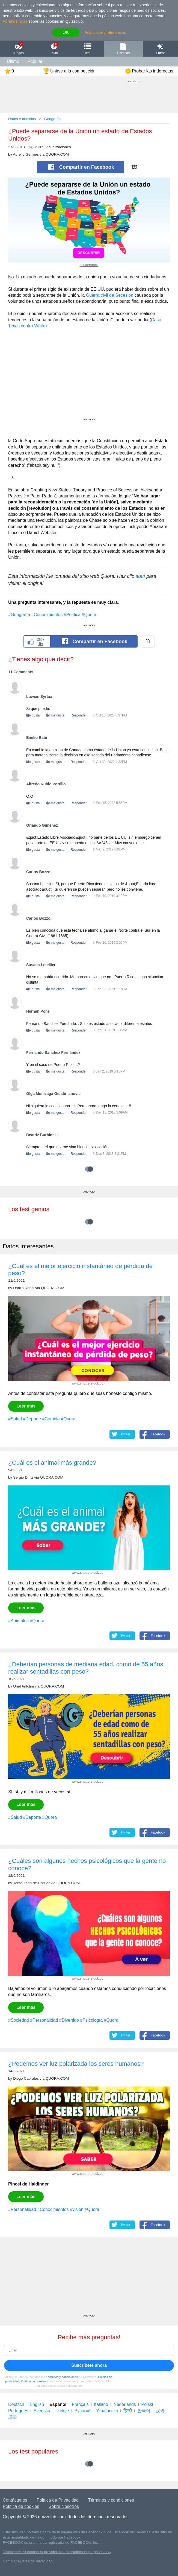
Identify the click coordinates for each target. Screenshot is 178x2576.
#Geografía (19, 614)
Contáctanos (15, 2500)
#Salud (15, 1419)
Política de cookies (33, 2381)
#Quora (89, 614)
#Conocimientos (47, 614)
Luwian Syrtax (39, 696)
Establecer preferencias (105, 32)
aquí (140, 576)
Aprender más (15, 21)
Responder (78, 715)
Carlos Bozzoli (39, 872)
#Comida (51, 1419)
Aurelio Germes (25, 154)
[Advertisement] (89, 379)
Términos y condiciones (62, 2377)
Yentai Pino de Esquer (31, 1883)
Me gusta (33, 715)
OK (66, 32)
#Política (72, 614)
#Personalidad (44, 2020)
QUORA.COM (57, 154)
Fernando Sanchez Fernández (53, 1052)
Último (13, 61)
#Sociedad (18, 2020)
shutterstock (89, 265)
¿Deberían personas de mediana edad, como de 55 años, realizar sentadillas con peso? (86, 1668)
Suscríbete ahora (89, 2365)
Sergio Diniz (23, 1477)
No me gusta (55, 715)
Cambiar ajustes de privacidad (28, 2561)
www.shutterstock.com (89, 1383)
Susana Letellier (40, 965)
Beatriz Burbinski (42, 1135)
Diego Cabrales (26, 2078)
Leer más (25, 1406)
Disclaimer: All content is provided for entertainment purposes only (57, 2552)
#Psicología (91, 2020)
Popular (34, 61)
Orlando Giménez (42, 825)
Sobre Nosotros (64, 2506)
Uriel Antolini (23, 1686)
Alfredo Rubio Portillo (46, 784)
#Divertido (69, 2020)
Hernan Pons (38, 1011)
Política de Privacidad (58, 2500)
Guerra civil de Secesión (109, 295)
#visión (77, 2209)
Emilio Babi (36, 737)
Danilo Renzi (23, 1288)
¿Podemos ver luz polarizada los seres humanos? (76, 2063)
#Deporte (32, 1419)
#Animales (18, 1620)
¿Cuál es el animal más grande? (52, 1462)
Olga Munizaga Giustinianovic (53, 1093)
